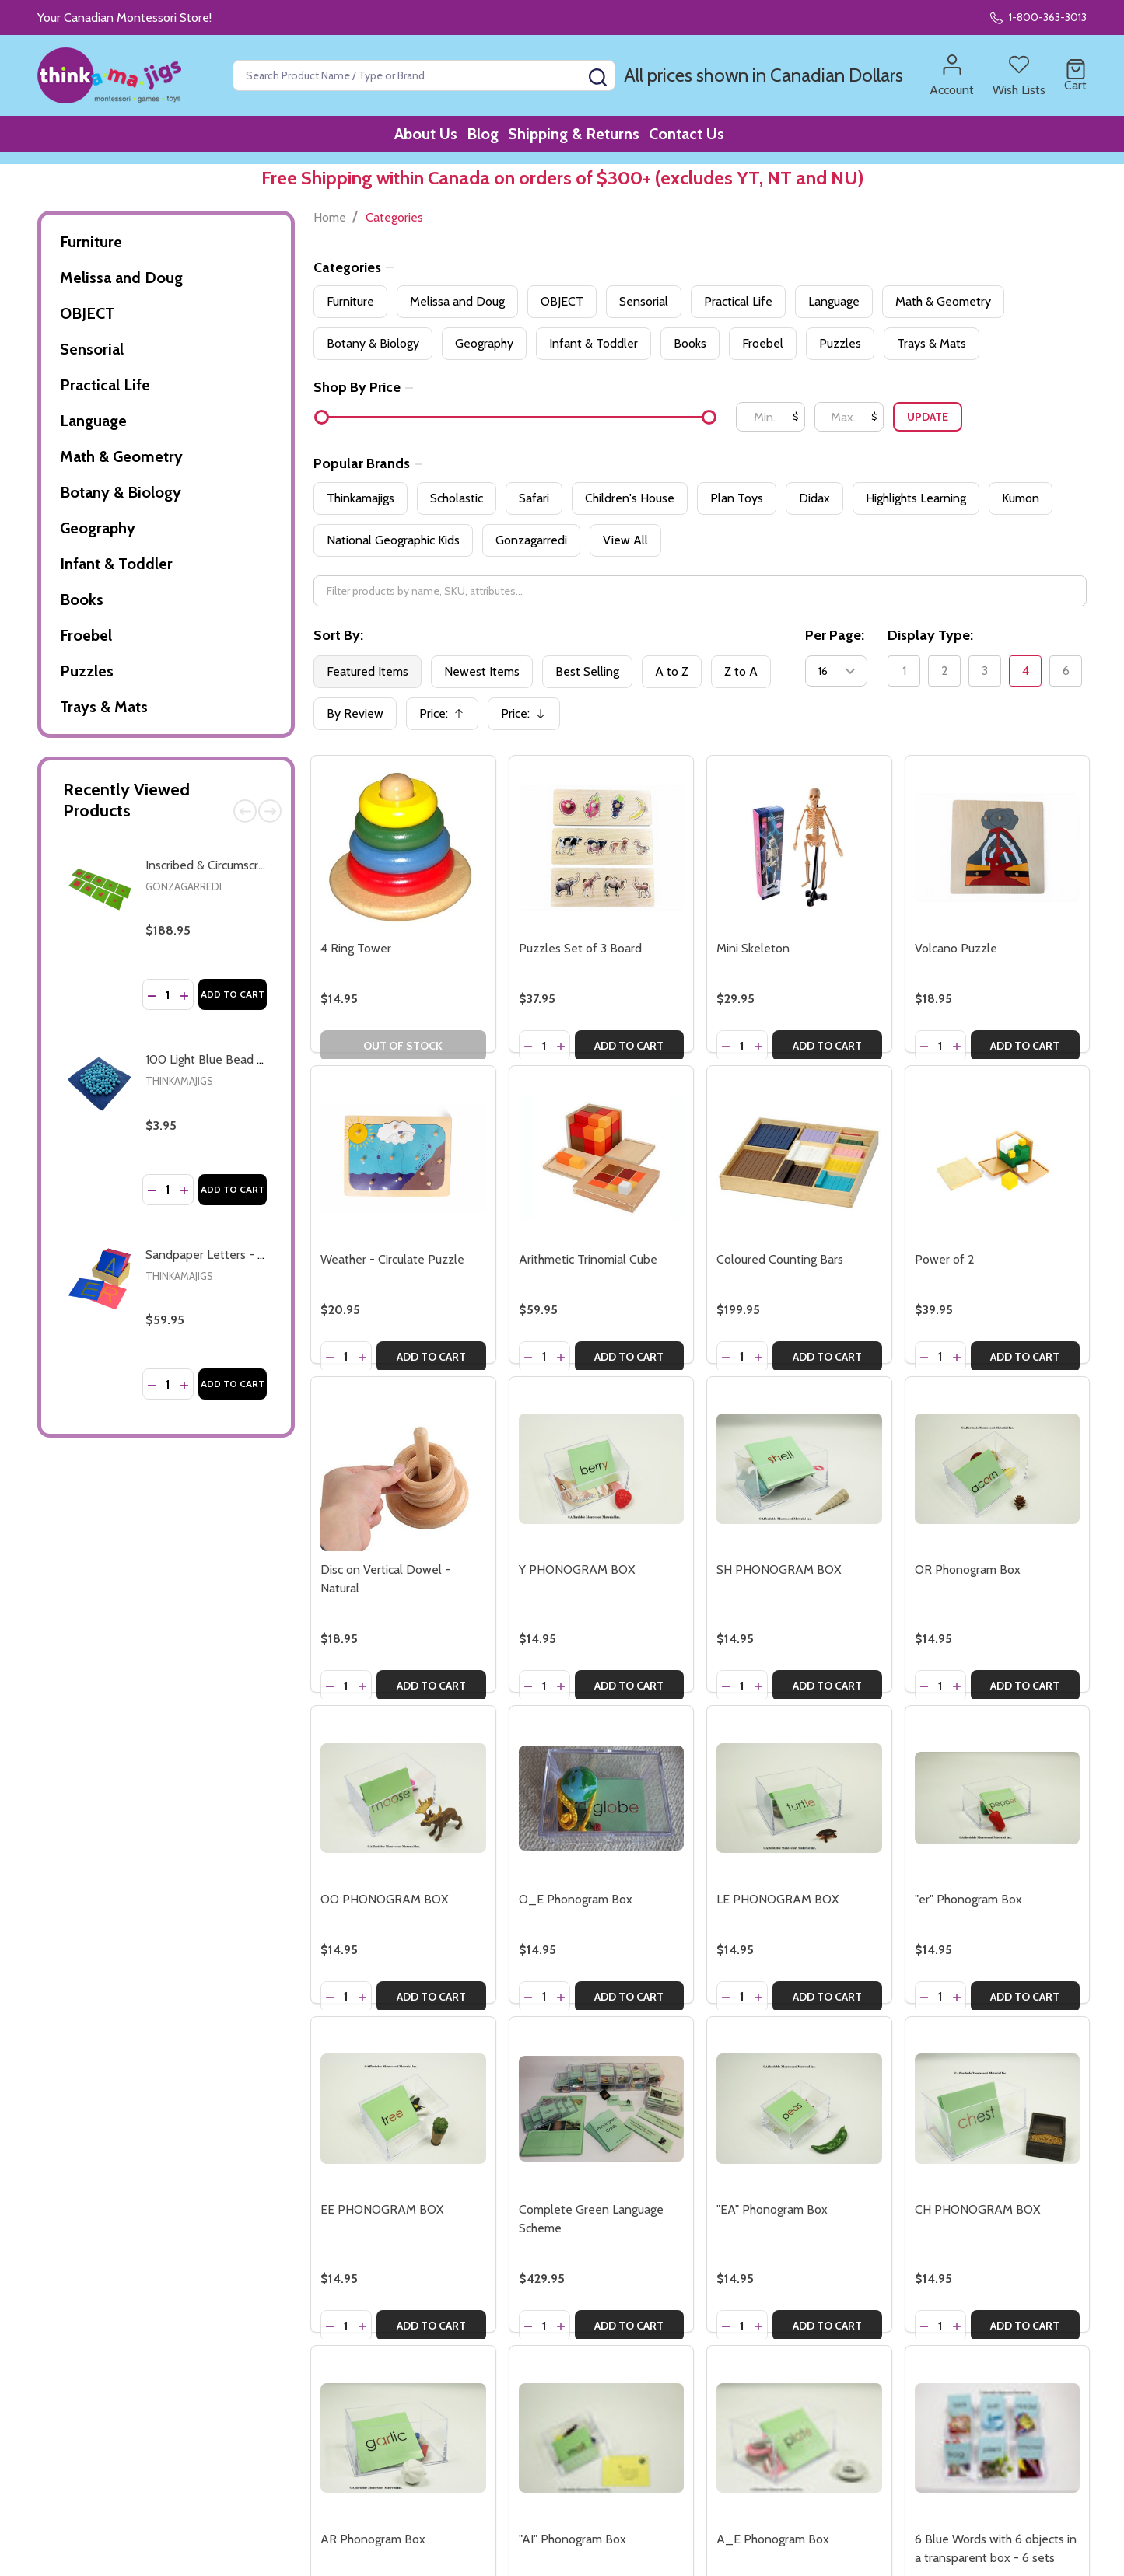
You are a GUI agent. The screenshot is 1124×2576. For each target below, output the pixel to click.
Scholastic (456, 498)
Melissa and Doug (121, 277)
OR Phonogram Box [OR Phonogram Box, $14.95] (968, 1569)
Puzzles (87, 671)
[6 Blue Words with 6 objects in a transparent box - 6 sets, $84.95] (997, 2437)
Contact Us (708, 140)
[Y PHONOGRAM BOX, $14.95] (601, 1468)
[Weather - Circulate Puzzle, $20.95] (402, 1157)
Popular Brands (367, 463)
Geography (97, 528)
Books (81, 599)
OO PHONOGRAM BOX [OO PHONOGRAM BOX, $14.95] (384, 1899)
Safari (534, 498)
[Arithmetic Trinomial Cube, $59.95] (601, 1157)
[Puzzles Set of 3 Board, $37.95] (601, 847)
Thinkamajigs (179, 1081)
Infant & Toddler (116, 563)
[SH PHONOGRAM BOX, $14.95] (798, 1468)
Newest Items (482, 671)
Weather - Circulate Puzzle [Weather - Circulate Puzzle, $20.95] (392, 1259)
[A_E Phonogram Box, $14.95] (798, 2437)
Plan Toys (736, 498)
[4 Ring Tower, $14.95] (402, 847)
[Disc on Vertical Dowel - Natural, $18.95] (402, 1468)
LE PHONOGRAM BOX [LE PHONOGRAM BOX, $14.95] (777, 1899)
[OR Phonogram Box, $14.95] (997, 1468)
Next (270, 811)
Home (329, 217)
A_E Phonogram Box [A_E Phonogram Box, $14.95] (772, 2539)
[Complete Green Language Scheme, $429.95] (601, 2108)
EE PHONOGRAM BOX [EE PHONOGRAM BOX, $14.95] (381, 2209)
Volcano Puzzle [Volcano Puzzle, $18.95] (956, 948)
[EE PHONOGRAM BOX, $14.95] (402, 2108)
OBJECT (87, 313)
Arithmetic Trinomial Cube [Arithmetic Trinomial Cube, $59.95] (588, 1259)
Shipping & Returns (583, 140)
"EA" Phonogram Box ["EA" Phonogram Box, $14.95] (772, 2209)
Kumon (1020, 498)
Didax (814, 498)
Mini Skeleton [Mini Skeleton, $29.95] (753, 948)
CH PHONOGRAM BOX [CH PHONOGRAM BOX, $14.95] (977, 2209)
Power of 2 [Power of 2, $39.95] (945, 1259)
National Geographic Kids (393, 540)
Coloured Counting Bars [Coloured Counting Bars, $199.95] (779, 1259)
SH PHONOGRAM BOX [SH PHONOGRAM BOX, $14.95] (778, 1569)
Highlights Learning (916, 498)
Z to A (741, 671)
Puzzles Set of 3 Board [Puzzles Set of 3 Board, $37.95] (580, 948)
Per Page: (834, 635)
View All (625, 540)
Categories (353, 267)
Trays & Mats (104, 706)
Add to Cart (232, 994)
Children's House (629, 498)
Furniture (91, 241)
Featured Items (367, 671)
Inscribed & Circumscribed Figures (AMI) (250, 865)
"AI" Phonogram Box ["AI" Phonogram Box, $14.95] (572, 2539)
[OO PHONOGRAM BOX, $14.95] (402, 1797)
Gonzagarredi (183, 886)
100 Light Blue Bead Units (215, 1059)
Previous (245, 811)
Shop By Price (363, 387)
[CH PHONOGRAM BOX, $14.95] (997, 2108)
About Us (410, 140)
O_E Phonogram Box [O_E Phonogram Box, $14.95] (575, 1899)
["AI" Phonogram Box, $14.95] (601, 2437)
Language (93, 420)
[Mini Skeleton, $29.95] (798, 847)
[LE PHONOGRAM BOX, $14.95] (798, 1797)
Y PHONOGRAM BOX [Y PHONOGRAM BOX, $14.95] (577, 1569)
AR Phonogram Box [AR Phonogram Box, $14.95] (372, 2539)
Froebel (86, 635)
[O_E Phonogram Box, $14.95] (601, 1797)
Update (927, 417)
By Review (355, 713)
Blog (479, 140)
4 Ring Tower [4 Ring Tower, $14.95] (355, 948)
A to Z (671, 671)
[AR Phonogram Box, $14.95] (402, 2437)
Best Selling (587, 671)
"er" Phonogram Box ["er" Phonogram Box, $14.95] (968, 1899)
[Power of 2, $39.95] (997, 1157)
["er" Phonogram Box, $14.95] (997, 1797)
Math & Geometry (121, 456)
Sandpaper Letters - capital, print (234, 1254)
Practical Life (105, 385)
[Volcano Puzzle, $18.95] (997, 847)
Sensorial (92, 349)
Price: (447, 718)
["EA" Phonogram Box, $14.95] (798, 2108)
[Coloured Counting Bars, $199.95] (798, 1157)
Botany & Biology (120, 492)
